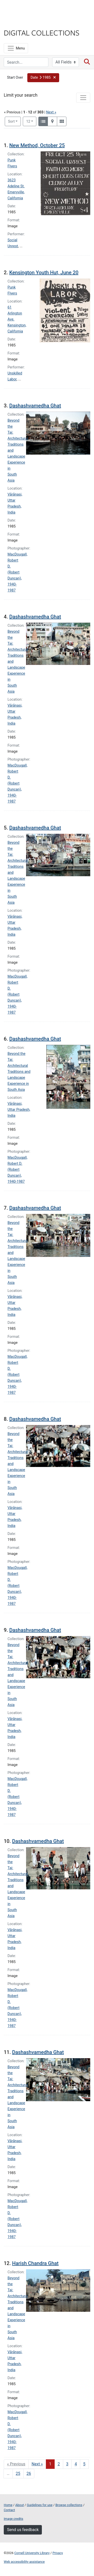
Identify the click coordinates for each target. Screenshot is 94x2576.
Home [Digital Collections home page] (8, 2505)
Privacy (57, 2553)
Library (19, 22)
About (19, 2505)
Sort (11, 121)
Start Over (15, 77)
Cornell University (29, 9)
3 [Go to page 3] (67, 2464)
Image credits (13, 2519)
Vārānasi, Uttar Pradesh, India (19, 1110)
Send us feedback (23, 2529)
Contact (9, 2510)
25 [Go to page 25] (18, 2473)
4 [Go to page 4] (76, 2464)
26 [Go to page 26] (29, 2473)
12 (31, 121)
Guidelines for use (39, 2505)
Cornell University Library (32, 2553)
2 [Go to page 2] (59, 2464)
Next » (51, 112)
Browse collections (68, 2505)
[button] (43, 77)
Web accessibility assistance (24, 2562)
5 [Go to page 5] (84, 2464)
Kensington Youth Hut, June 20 (43, 273)
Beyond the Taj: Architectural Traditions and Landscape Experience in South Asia (19, 1072)
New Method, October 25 (37, 145)
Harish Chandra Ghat (35, 2263)
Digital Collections (41, 32)
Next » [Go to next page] (37, 2464)
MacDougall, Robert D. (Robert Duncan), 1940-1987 (17, 572)
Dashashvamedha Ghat (35, 406)
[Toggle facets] (83, 98)
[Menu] (16, 48)
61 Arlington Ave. (15, 313)
